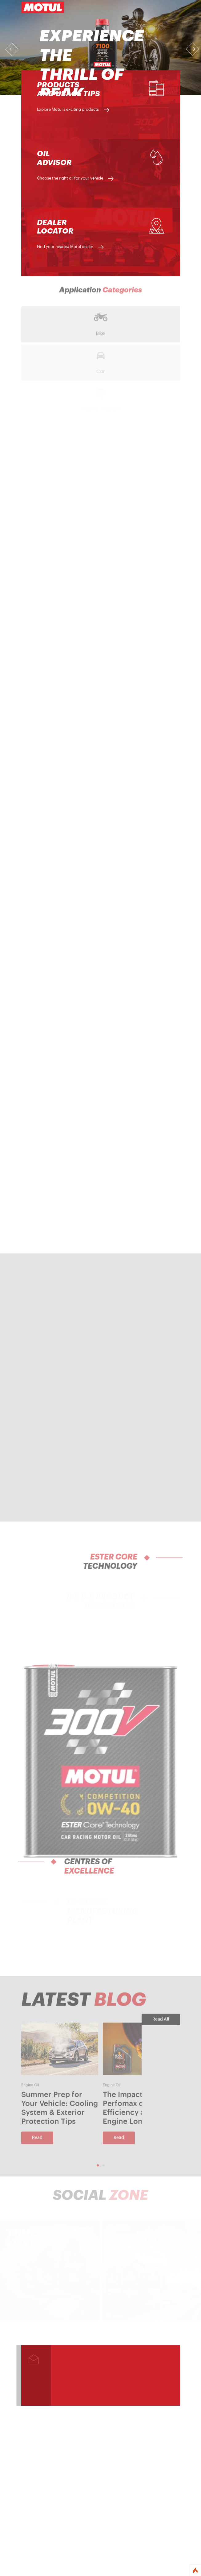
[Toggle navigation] (171, 7)
